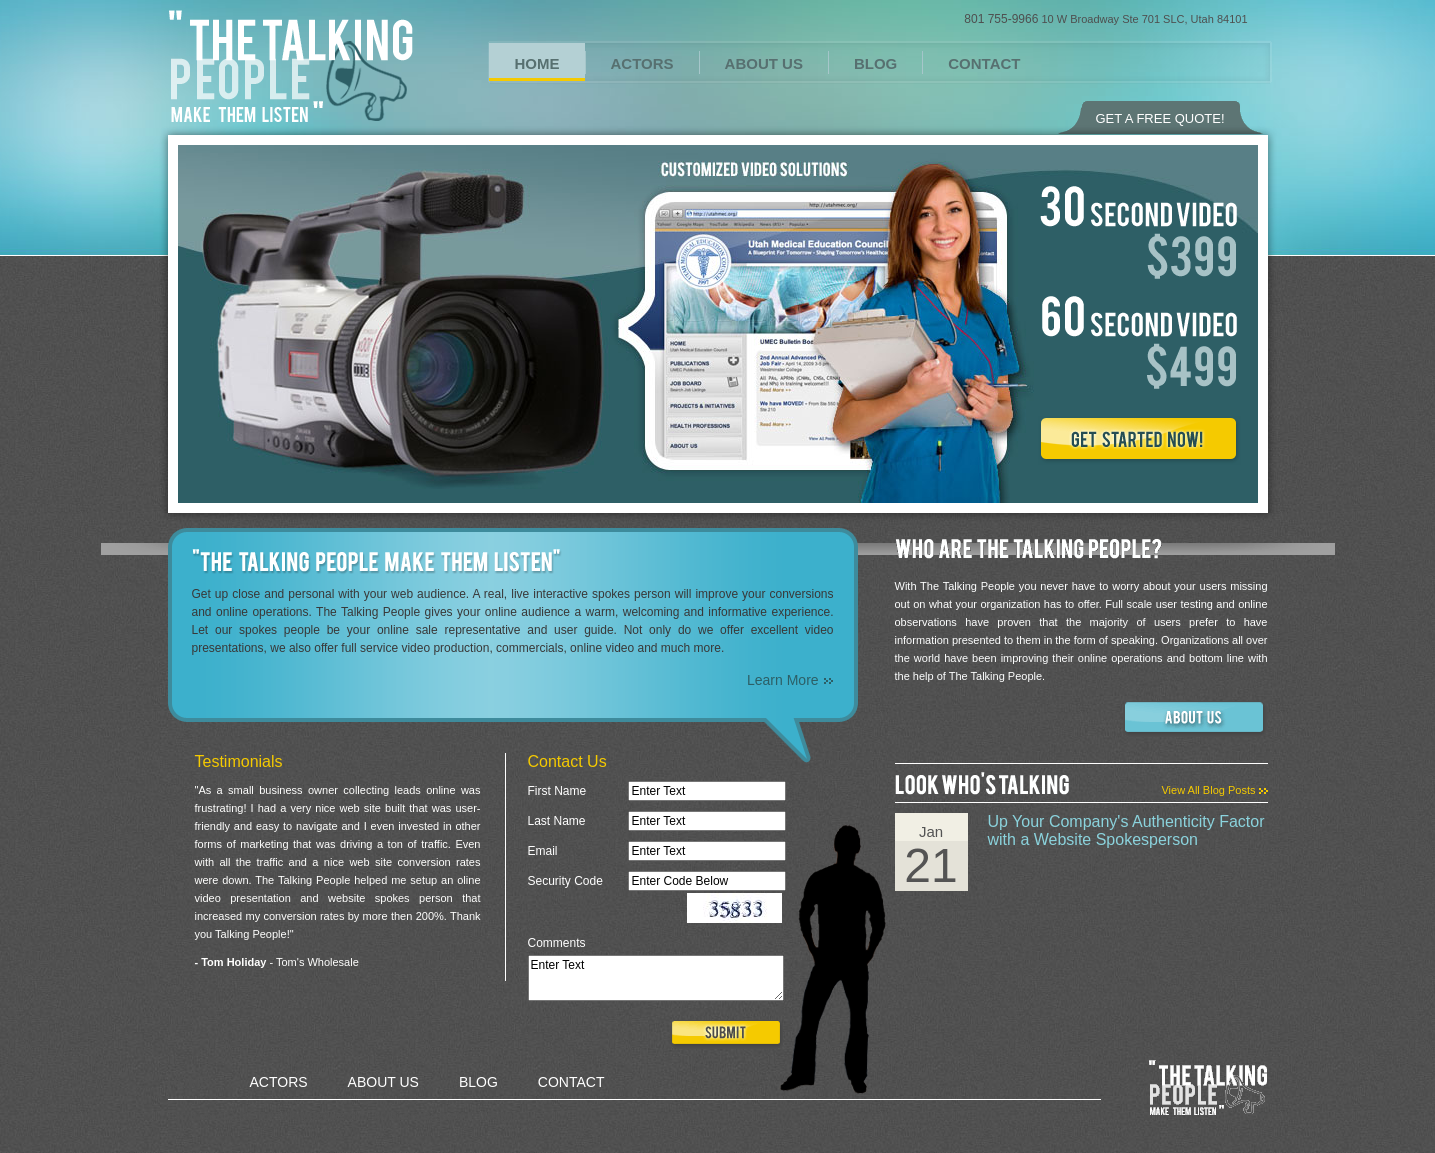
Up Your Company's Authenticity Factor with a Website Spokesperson (1126, 830)
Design (495, 1116)
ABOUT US (764, 63)
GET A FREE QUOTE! (1159, 118)
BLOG (875, 63)
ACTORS (642, 63)
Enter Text (656, 978)
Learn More (790, 680)
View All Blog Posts (1214, 790)
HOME (537, 63)
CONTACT (984, 63)
